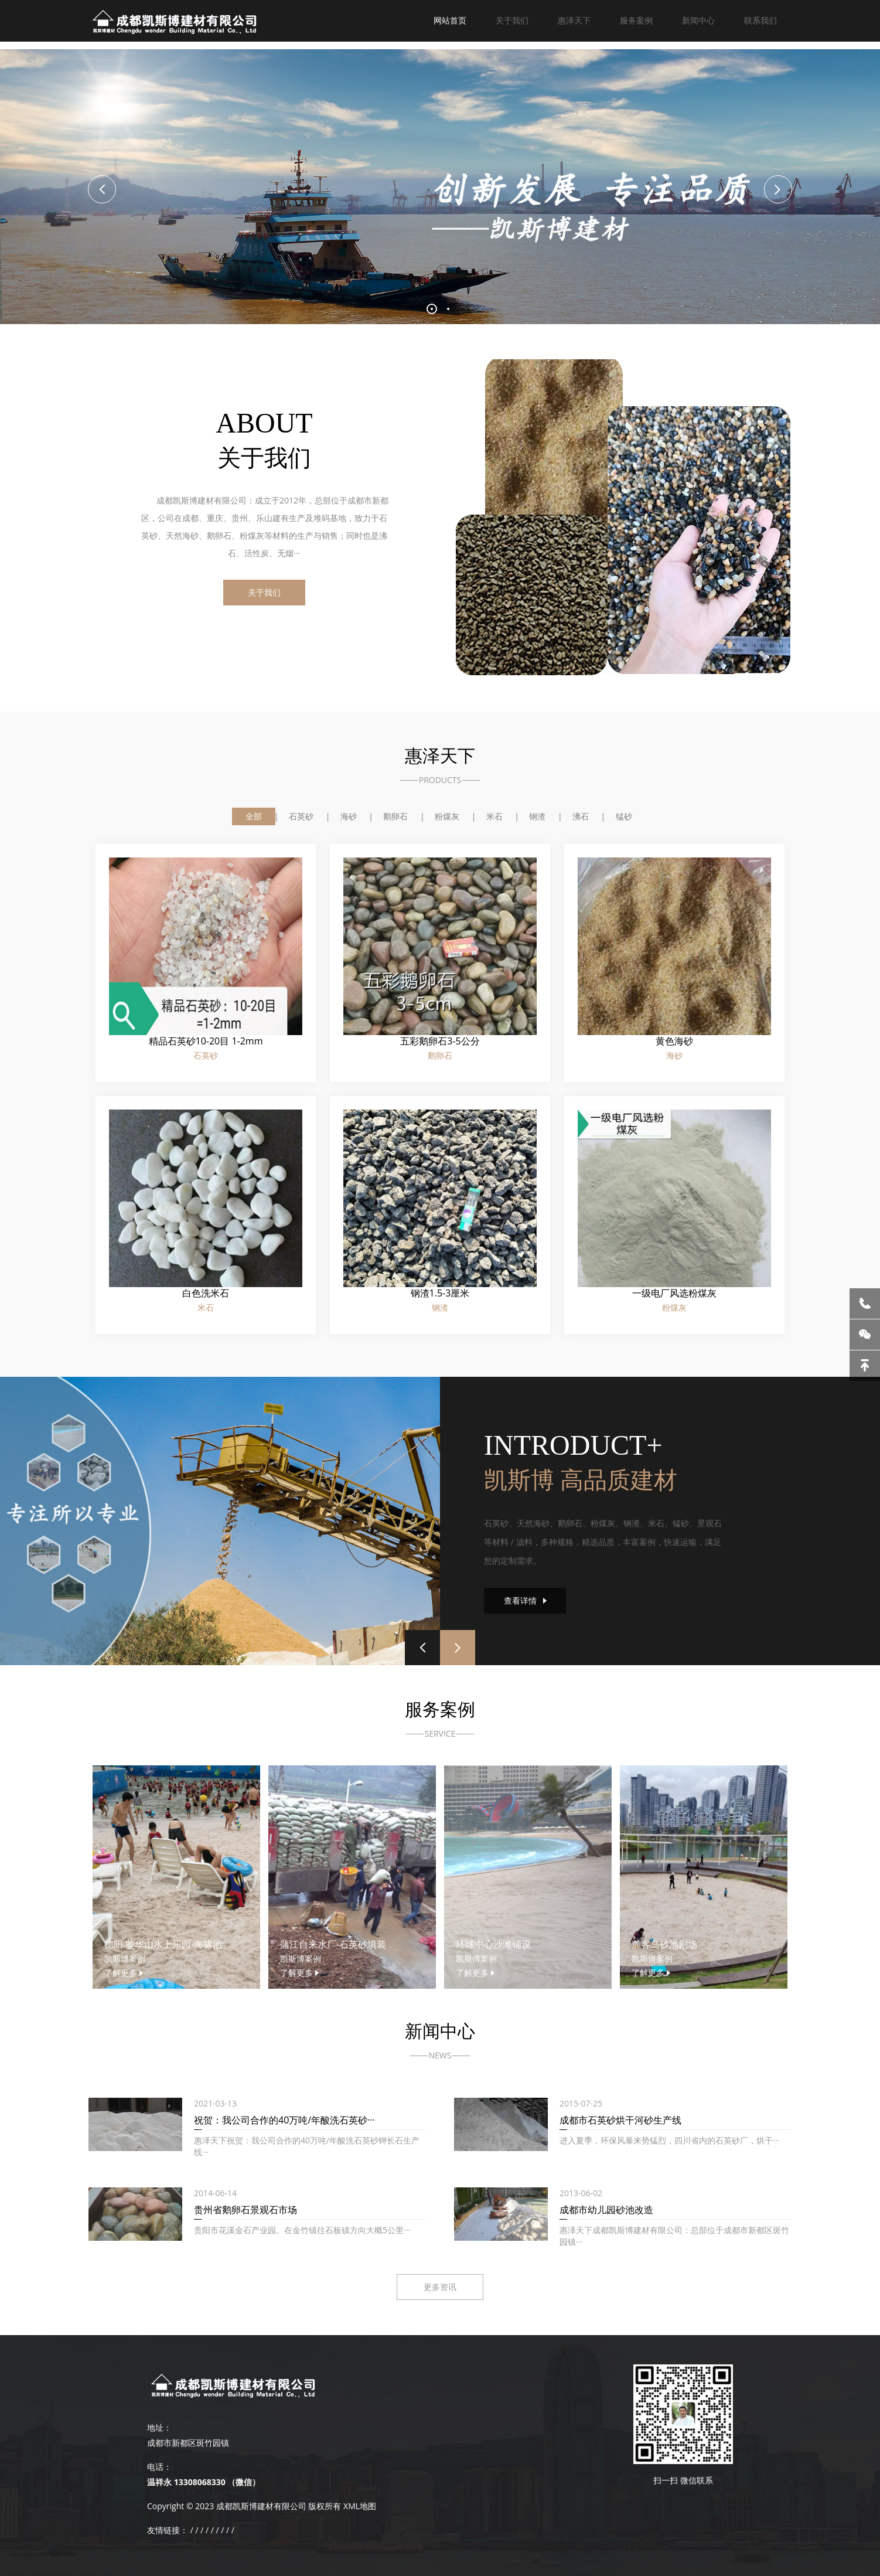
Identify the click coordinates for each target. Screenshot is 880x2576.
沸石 (580, 816)
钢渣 (537, 816)
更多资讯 (440, 2286)
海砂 (348, 816)
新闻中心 (698, 20)
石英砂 (301, 816)
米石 (494, 816)
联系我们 (760, 20)
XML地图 (359, 2506)
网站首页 (450, 20)
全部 (253, 816)
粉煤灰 (447, 816)
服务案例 (636, 20)
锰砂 (624, 816)
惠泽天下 (574, 20)
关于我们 (512, 20)
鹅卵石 (395, 816)
